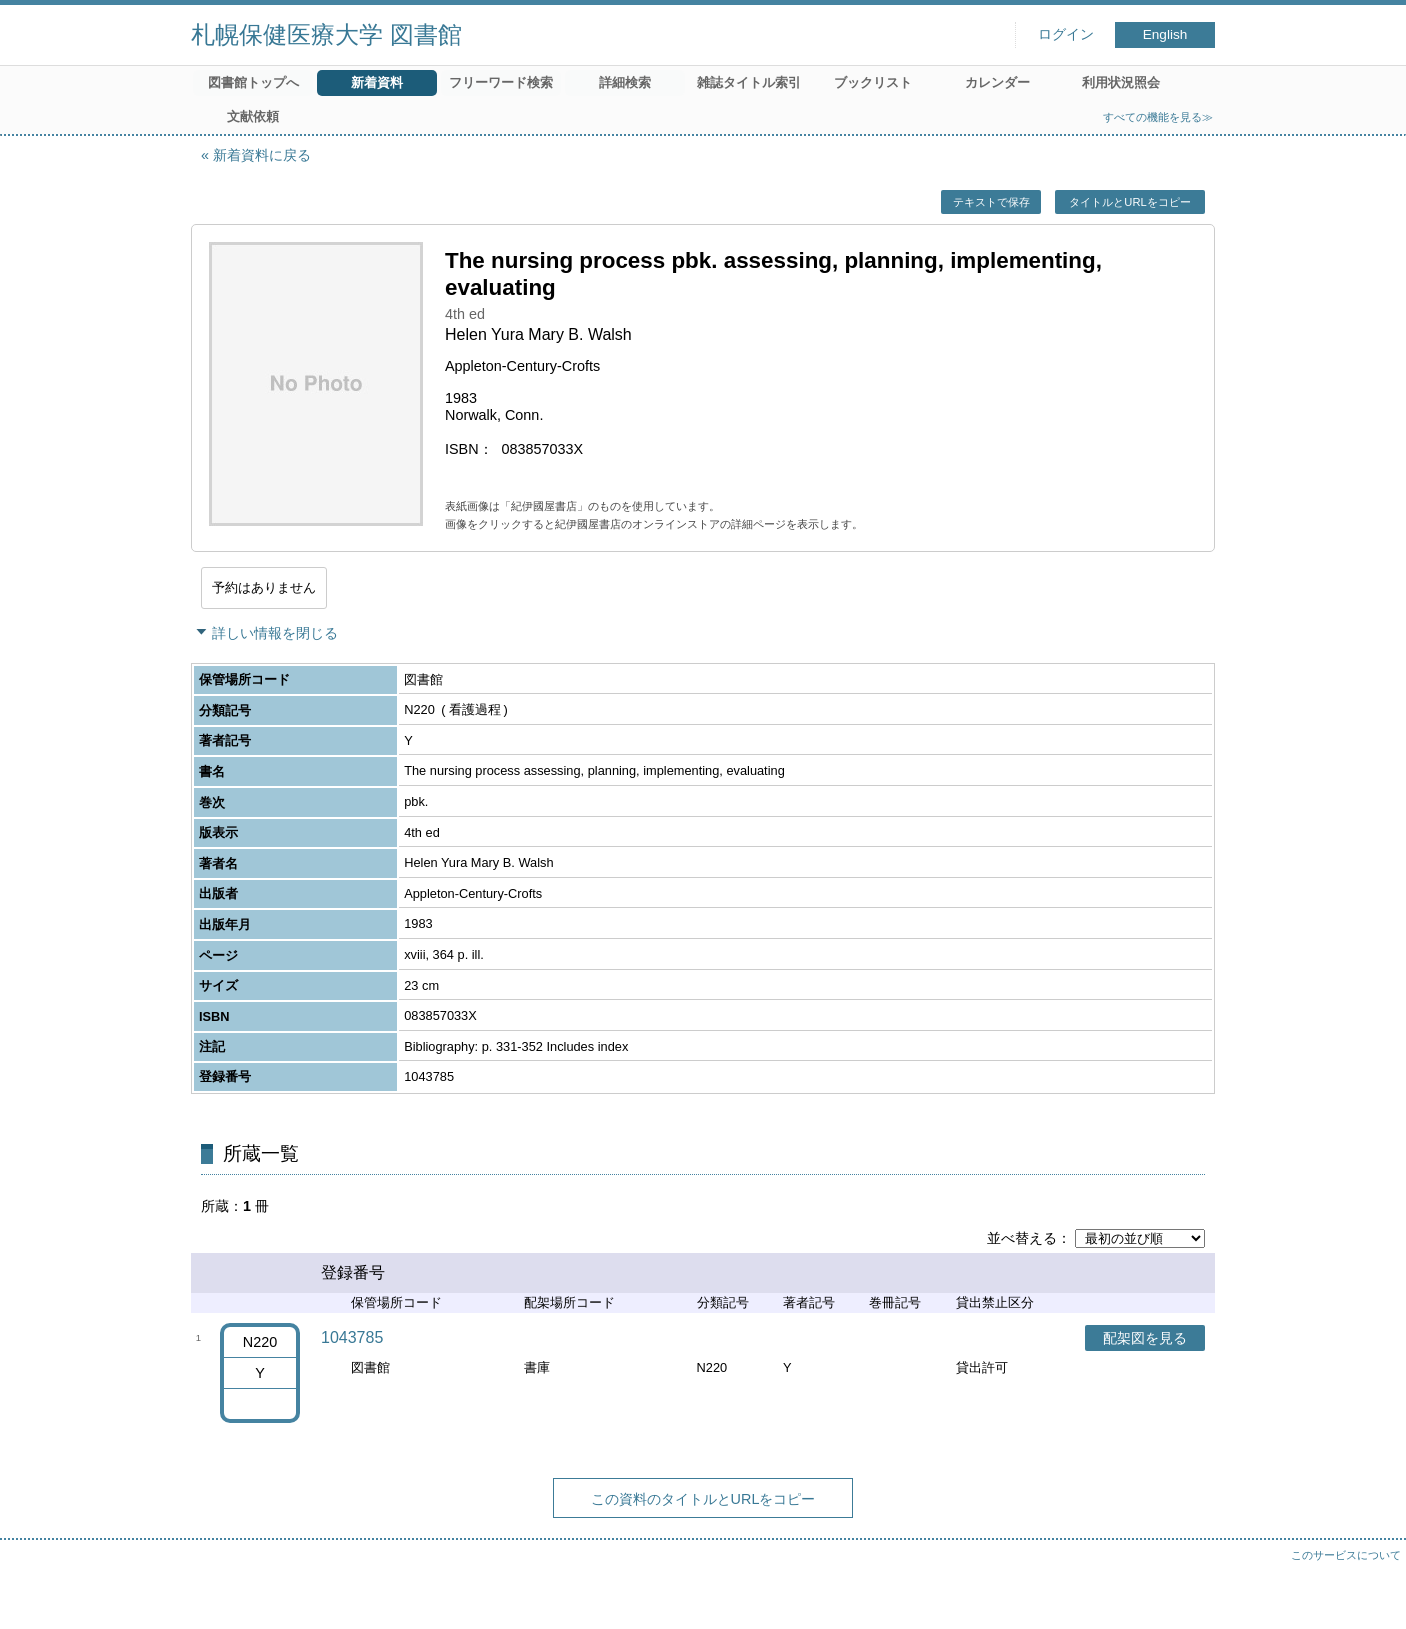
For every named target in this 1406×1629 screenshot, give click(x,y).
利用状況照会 (1121, 82)
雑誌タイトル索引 (749, 82)
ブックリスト (873, 82)
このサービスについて (1346, 1555)
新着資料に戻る (262, 155)
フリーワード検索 (501, 82)
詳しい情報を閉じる (275, 633)
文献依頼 (253, 116)
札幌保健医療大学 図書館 (326, 34)
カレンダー (997, 82)
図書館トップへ (253, 82)
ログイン (1066, 34)
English (1165, 34)
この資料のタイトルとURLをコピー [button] (703, 1499)
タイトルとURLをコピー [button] (1129, 202)
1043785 (352, 1337)
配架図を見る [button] (1145, 1338)
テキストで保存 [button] (991, 202)
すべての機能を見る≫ (1158, 117)
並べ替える (1022, 1238)
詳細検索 (625, 82)
